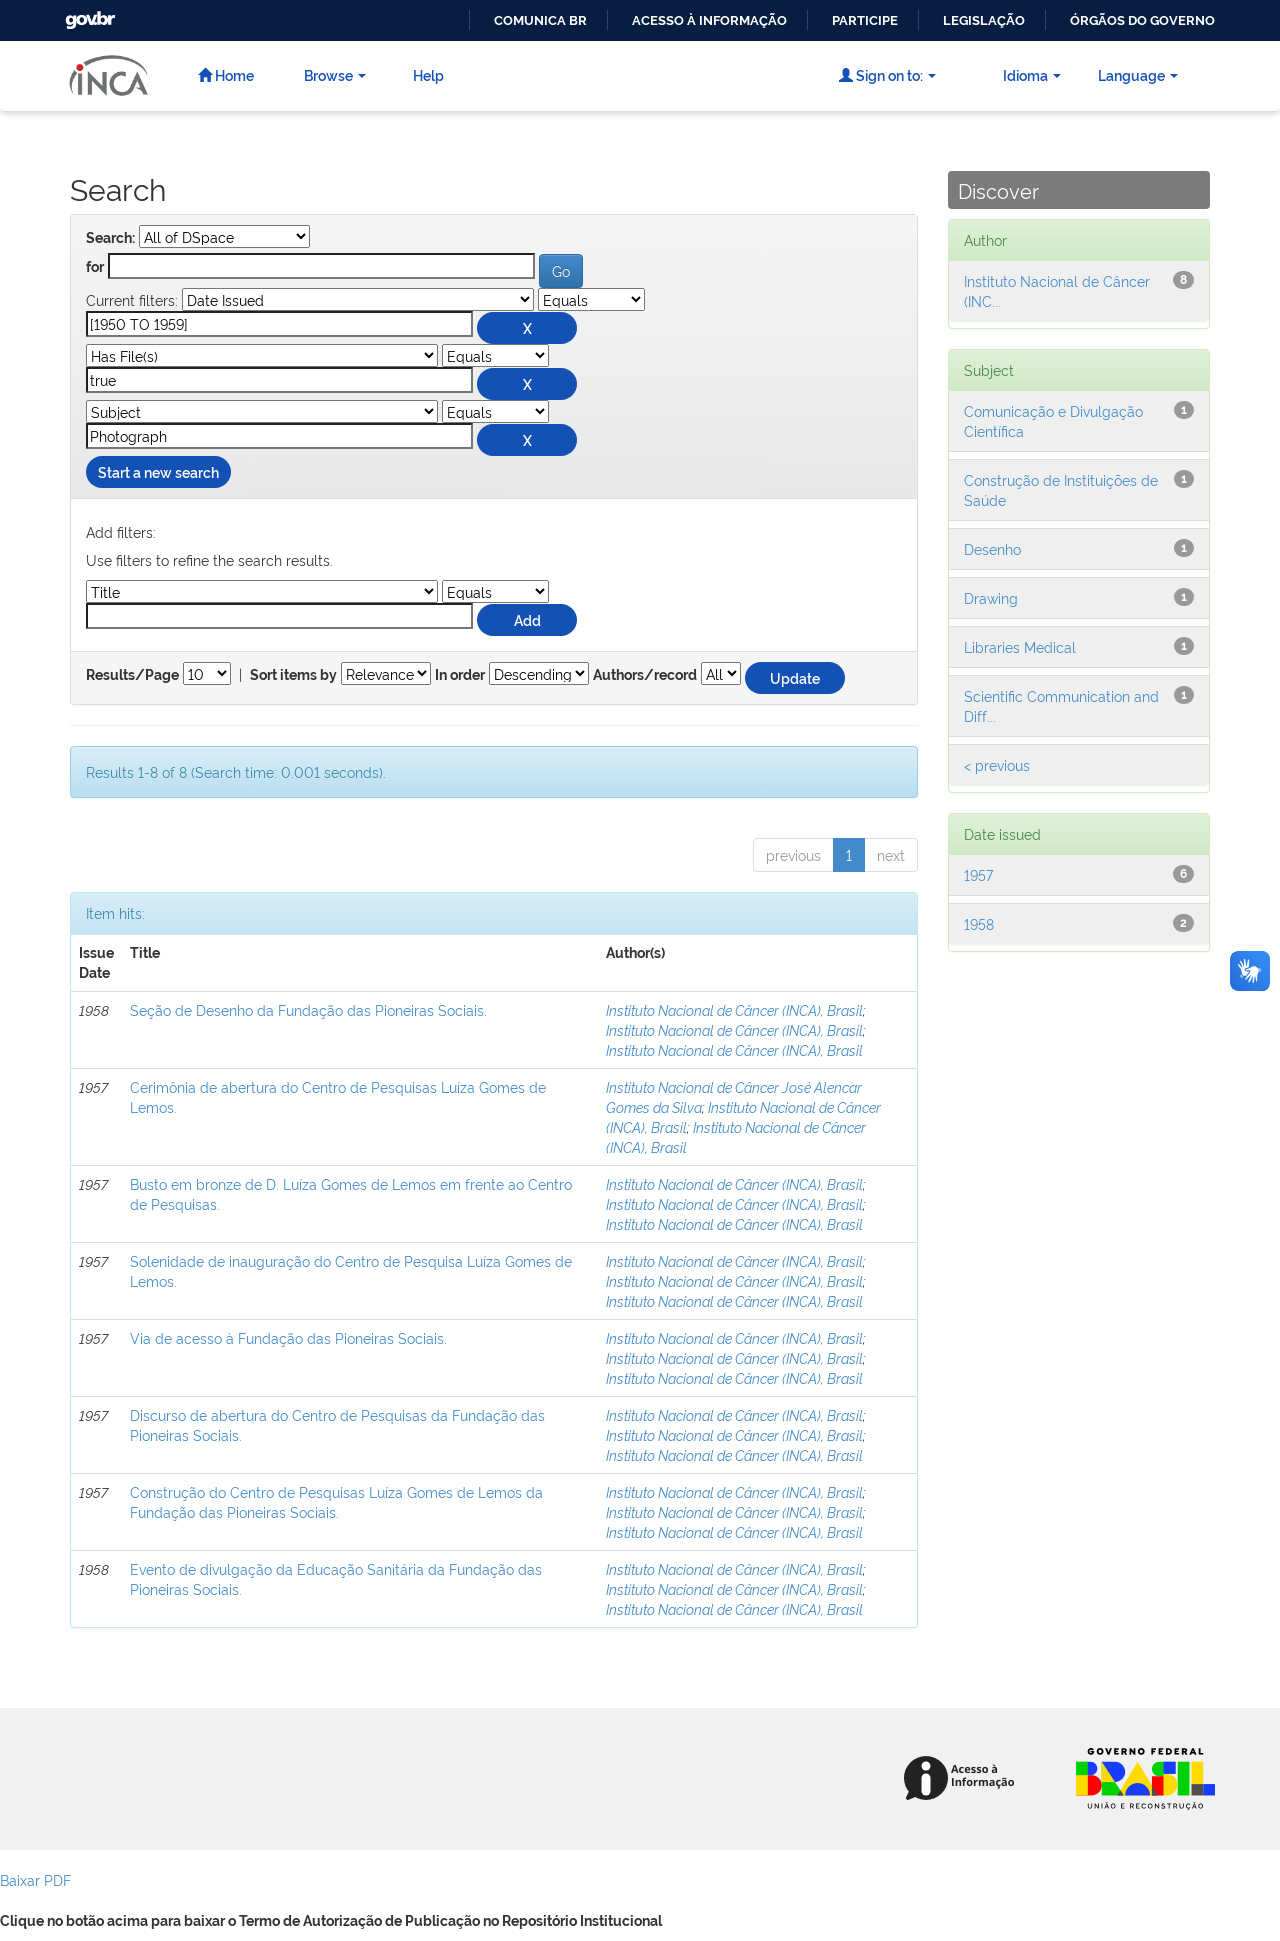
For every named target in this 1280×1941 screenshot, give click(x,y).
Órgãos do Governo (1142, 20)
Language (1138, 74)
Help (428, 74)
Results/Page (132, 675)
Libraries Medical (1020, 646)
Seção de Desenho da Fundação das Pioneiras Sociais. (308, 1009)
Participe (865, 20)
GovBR (88, 14)
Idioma (1032, 74)
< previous (997, 764)
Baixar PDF (35, 1879)
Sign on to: (887, 74)
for (95, 267)
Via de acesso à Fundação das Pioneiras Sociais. (288, 1337)
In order (460, 675)
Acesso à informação (709, 20)
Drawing (991, 597)
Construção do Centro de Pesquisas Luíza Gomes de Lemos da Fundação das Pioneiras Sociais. (336, 1501)
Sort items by (293, 675)
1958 (979, 923)
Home (226, 74)
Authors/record (645, 675)
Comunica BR (540, 20)
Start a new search (158, 471)
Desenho (992, 548)
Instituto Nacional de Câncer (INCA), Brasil (734, 1009)
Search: (110, 238)
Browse (335, 74)
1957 (978, 874)
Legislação (984, 20)
